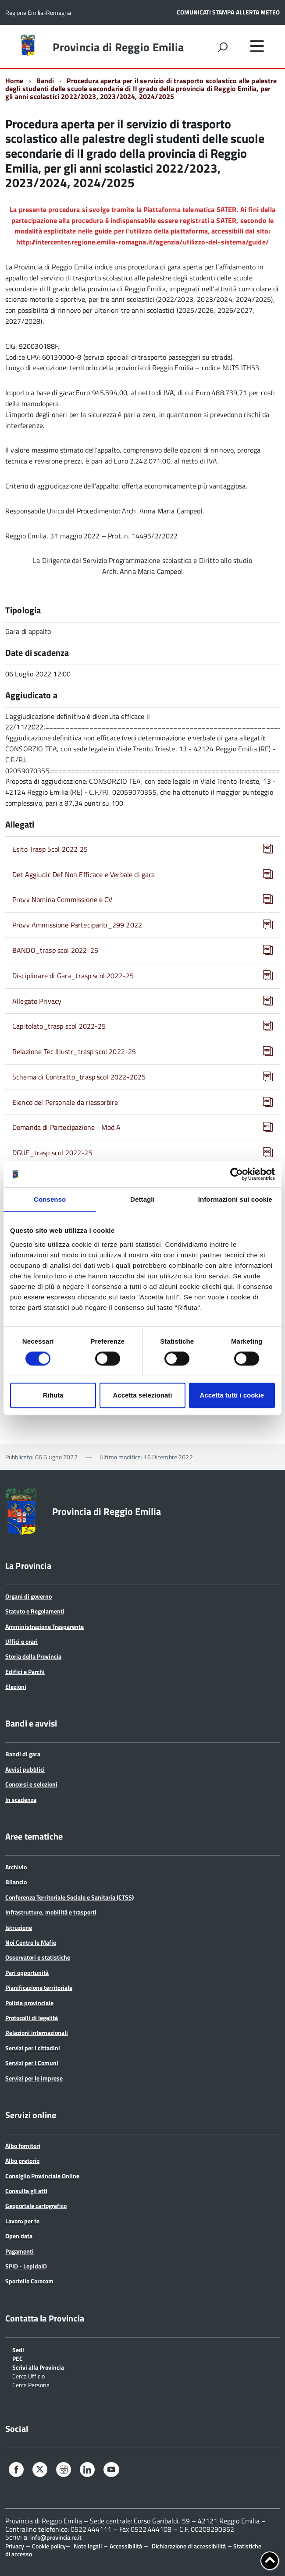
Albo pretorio (22, 2160)
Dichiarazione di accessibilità (189, 2546)
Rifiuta (53, 1395)
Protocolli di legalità (31, 2017)
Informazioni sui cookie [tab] (235, 1199)
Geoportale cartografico (36, 2205)
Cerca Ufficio (28, 2375)
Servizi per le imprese (34, 2078)
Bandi (45, 80)
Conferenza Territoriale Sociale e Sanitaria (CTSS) (69, 1897)
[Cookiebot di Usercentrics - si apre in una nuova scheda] (236, 1174)
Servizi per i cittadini (32, 2047)
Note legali (88, 2546)
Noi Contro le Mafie (30, 1942)
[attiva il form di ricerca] (222, 47)
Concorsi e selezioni (31, 1784)
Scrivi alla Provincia (38, 2367)
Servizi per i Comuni (31, 2062)
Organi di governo (28, 1596)
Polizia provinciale (29, 2002)
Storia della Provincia (33, 1656)
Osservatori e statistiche (37, 1957)
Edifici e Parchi (25, 1671)
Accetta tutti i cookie (232, 1395)
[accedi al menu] (257, 46)
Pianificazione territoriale (38, 1987)
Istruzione (18, 1927)
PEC (17, 2358)
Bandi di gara (22, 1754)
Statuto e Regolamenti (34, 1611)
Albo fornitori (22, 2145)
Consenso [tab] (50, 1199)
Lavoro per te (22, 2221)
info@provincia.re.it (56, 2537)
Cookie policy (49, 2546)
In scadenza (20, 1799)
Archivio (16, 1867)
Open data (18, 2235)
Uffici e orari (21, 1641)
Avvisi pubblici (25, 1769)
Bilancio (16, 1881)
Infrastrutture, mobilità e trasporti (50, 1912)
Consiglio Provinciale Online (42, 2175)
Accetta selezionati (142, 1395)
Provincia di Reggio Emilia (118, 47)
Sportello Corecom (29, 2281)
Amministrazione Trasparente (44, 1626)
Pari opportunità (27, 1972)
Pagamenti (19, 2251)
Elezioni (15, 1686)
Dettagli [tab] (142, 1199)
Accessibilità (126, 2546)
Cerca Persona (31, 2384)
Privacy (14, 2546)
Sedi (18, 2349)
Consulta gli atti (26, 2190)
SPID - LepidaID (26, 2266)
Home (14, 80)
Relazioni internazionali (36, 2032)
